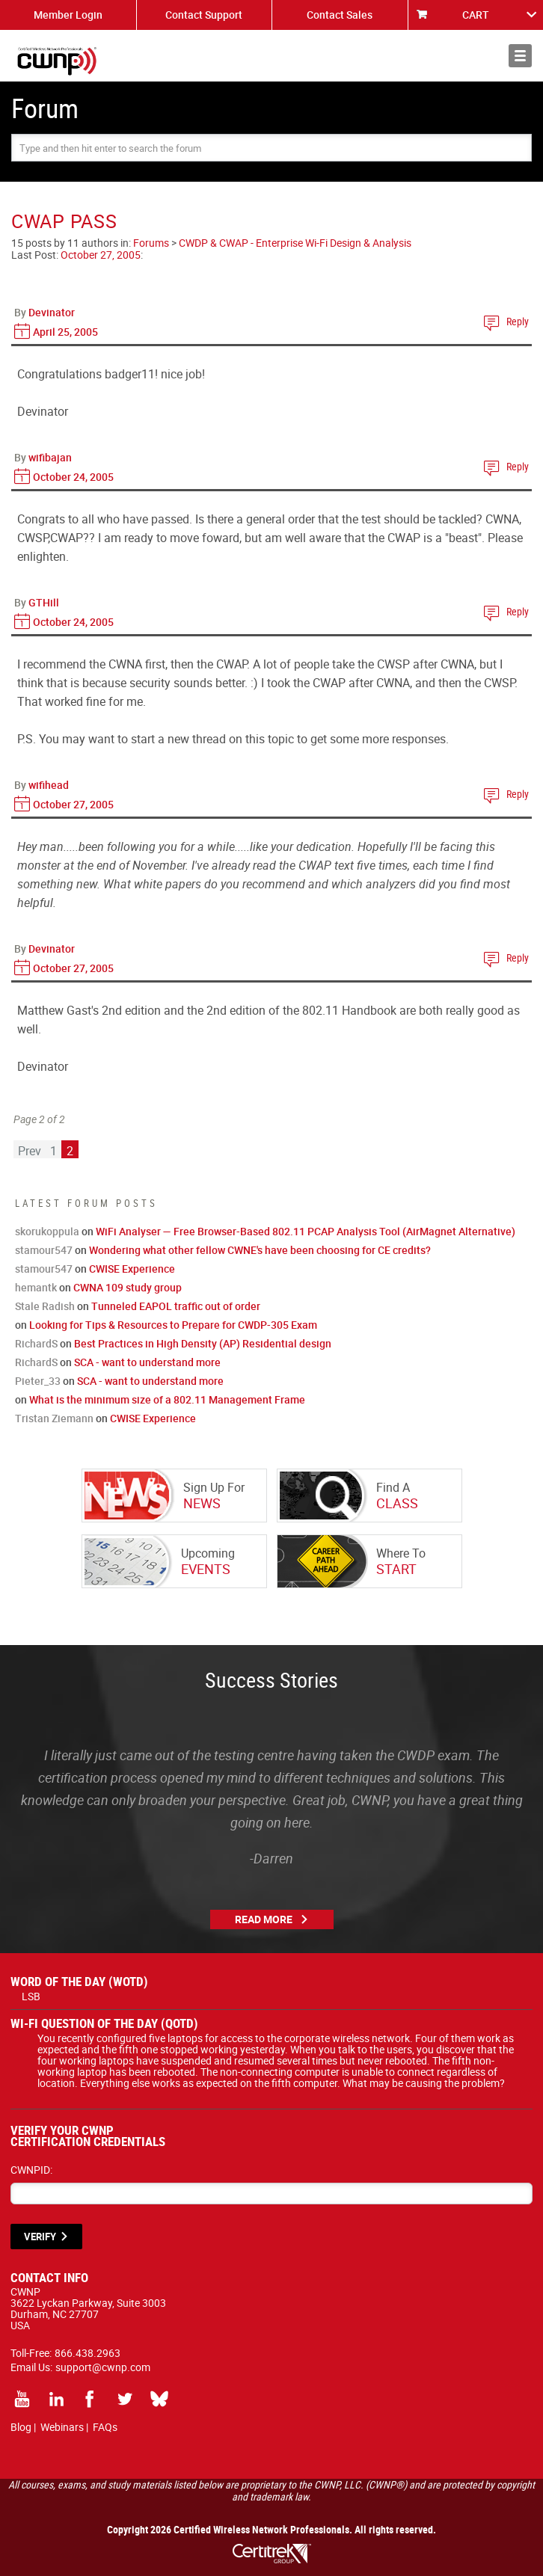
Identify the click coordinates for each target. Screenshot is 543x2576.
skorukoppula (47, 1231)
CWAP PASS (64, 221)
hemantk (36, 1287)
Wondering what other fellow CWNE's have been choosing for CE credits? (260, 1250)
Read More (263, 1919)
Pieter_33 (38, 1381)
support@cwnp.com (102, 2367)
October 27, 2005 (101, 255)
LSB (31, 1996)
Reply (517, 321)
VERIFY (40, 2236)
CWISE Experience (132, 1268)
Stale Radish (45, 1306)
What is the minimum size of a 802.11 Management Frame (167, 1399)
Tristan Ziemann (54, 1418)
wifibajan (50, 457)
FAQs (105, 2427)
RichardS (36, 1343)
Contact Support (203, 14)
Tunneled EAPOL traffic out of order (175, 1306)
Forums (151, 243)
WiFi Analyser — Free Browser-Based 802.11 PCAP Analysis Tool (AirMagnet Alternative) (305, 1231)
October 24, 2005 (73, 477)
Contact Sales (339, 14)
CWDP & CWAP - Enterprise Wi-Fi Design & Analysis (295, 243)
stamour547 (44, 1250)
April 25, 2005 (65, 332)
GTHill (43, 602)
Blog (20, 2427)
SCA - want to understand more (147, 1362)
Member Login (68, 14)
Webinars (62, 2427)
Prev (29, 1151)
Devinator (51, 312)
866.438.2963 (87, 2353)
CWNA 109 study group (127, 1287)
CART (475, 14)
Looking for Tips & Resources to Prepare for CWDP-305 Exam (173, 1325)
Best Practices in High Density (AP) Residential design (202, 1343)
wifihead (48, 785)
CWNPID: (31, 2169)
